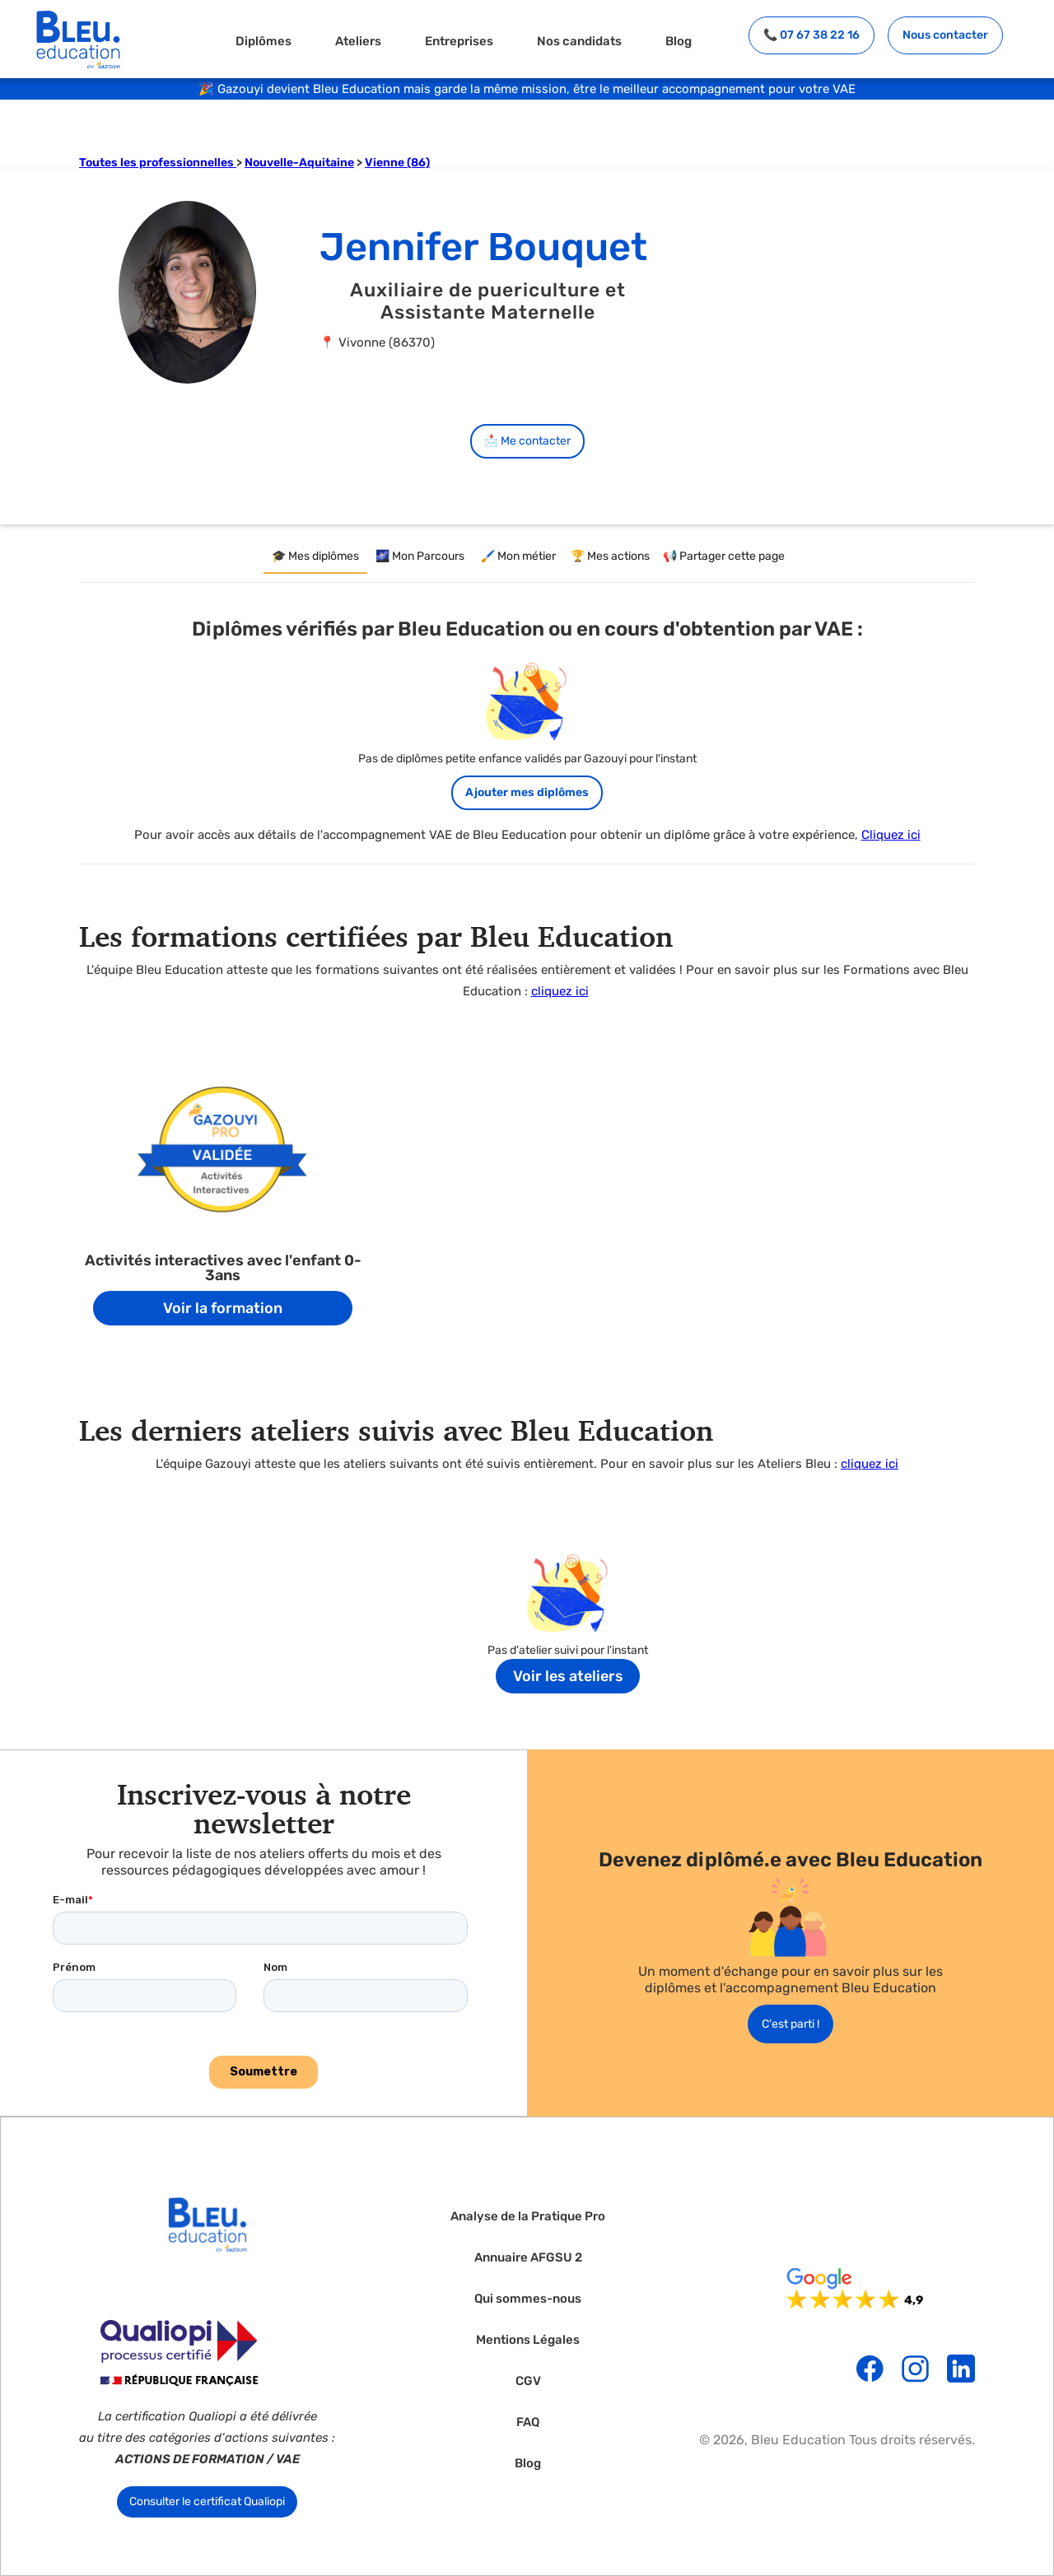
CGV (528, 2381)
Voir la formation (222, 1308)
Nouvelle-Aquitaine (299, 163)
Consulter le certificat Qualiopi (207, 2501)
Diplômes (263, 41)
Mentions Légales (528, 2340)
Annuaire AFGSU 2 (528, 2258)
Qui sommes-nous (527, 2299)
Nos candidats (579, 41)
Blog (678, 41)
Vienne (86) (397, 163)
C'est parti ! (790, 2024)
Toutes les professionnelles (157, 163)
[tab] (315, 557)
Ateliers (358, 41)
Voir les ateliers (568, 1676)
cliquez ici (560, 991)
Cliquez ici (891, 834)
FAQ (527, 2422)
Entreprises (459, 41)
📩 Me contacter (527, 441)
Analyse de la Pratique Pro (527, 2216)
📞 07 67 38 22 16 (811, 35)
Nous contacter (945, 35)
